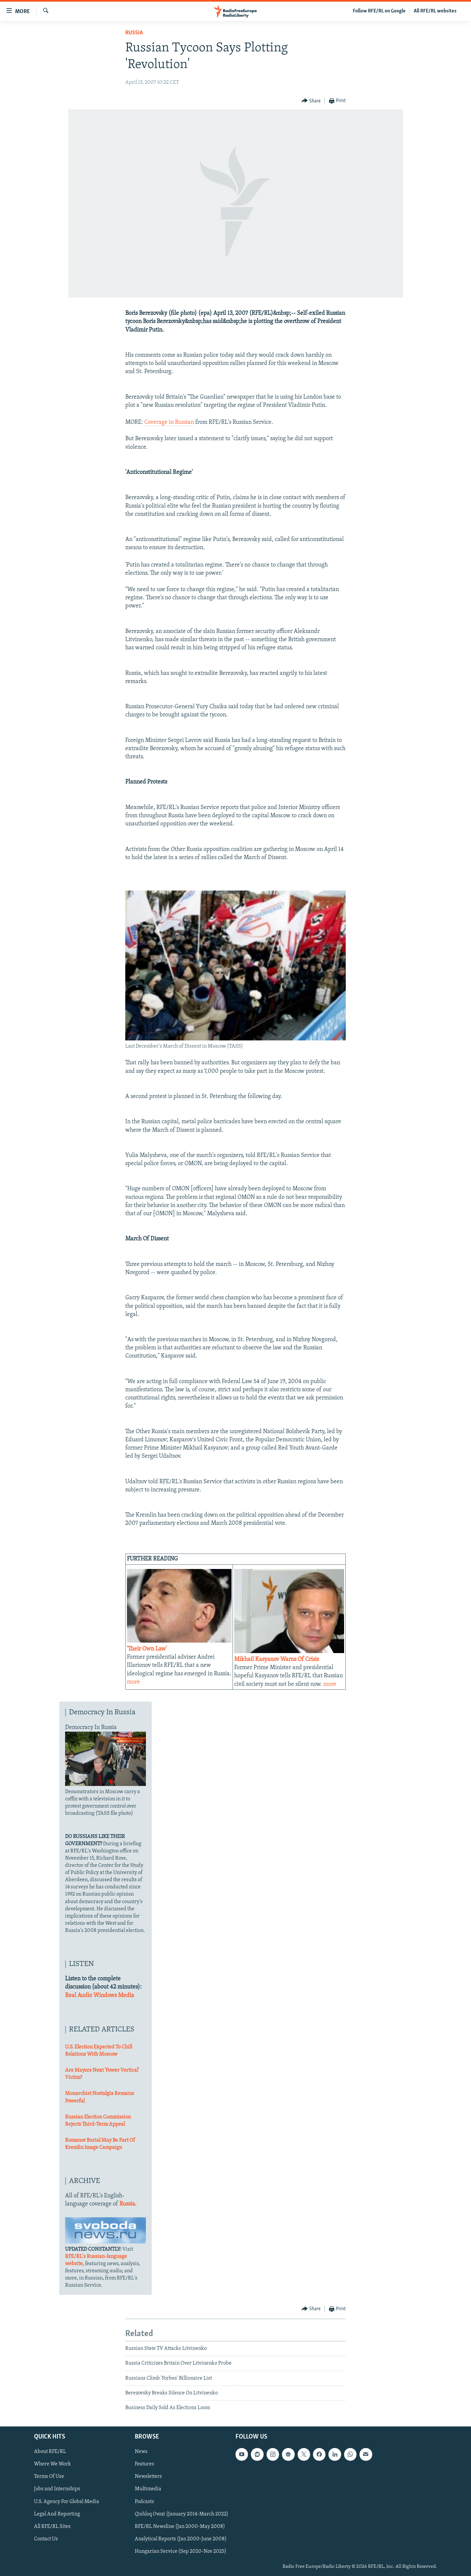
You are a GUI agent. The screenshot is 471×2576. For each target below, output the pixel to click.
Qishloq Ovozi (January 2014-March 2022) (181, 2513)
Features (144, 2464)
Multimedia (148, 2489)
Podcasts (144, 2501)
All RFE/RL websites (435, 11)
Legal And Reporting (57, 2513)
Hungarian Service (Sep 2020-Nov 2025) (180, 2551)
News (141, 2451)
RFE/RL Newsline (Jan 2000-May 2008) (180, 2526)
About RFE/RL (50, 2451)
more (133, 1682)
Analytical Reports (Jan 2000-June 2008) (181, 2539)
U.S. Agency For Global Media (66, 2501)
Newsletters (148, 2476)
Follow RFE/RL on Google (379, 11)
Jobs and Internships (57, 2489)
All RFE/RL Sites (52, 2526)
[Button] (311, 101)
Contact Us (46, 2539)
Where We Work (52, 2464)
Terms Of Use (49, 2476)
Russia (134, 33)
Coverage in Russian (169, 422)
